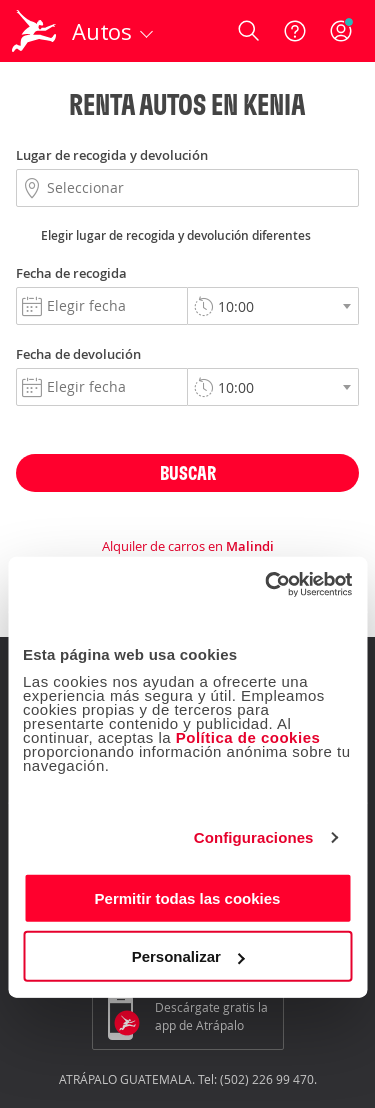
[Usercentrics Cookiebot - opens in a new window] (267, 584)
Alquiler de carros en (188, 546)
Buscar (188, 472)
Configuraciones (254, 837)
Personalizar (188, 956)
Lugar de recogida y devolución (112, 155)
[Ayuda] (295, 31)
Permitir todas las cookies (188, 897)
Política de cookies (248, 736)
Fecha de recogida (71, 273)
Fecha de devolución (78, 354)
